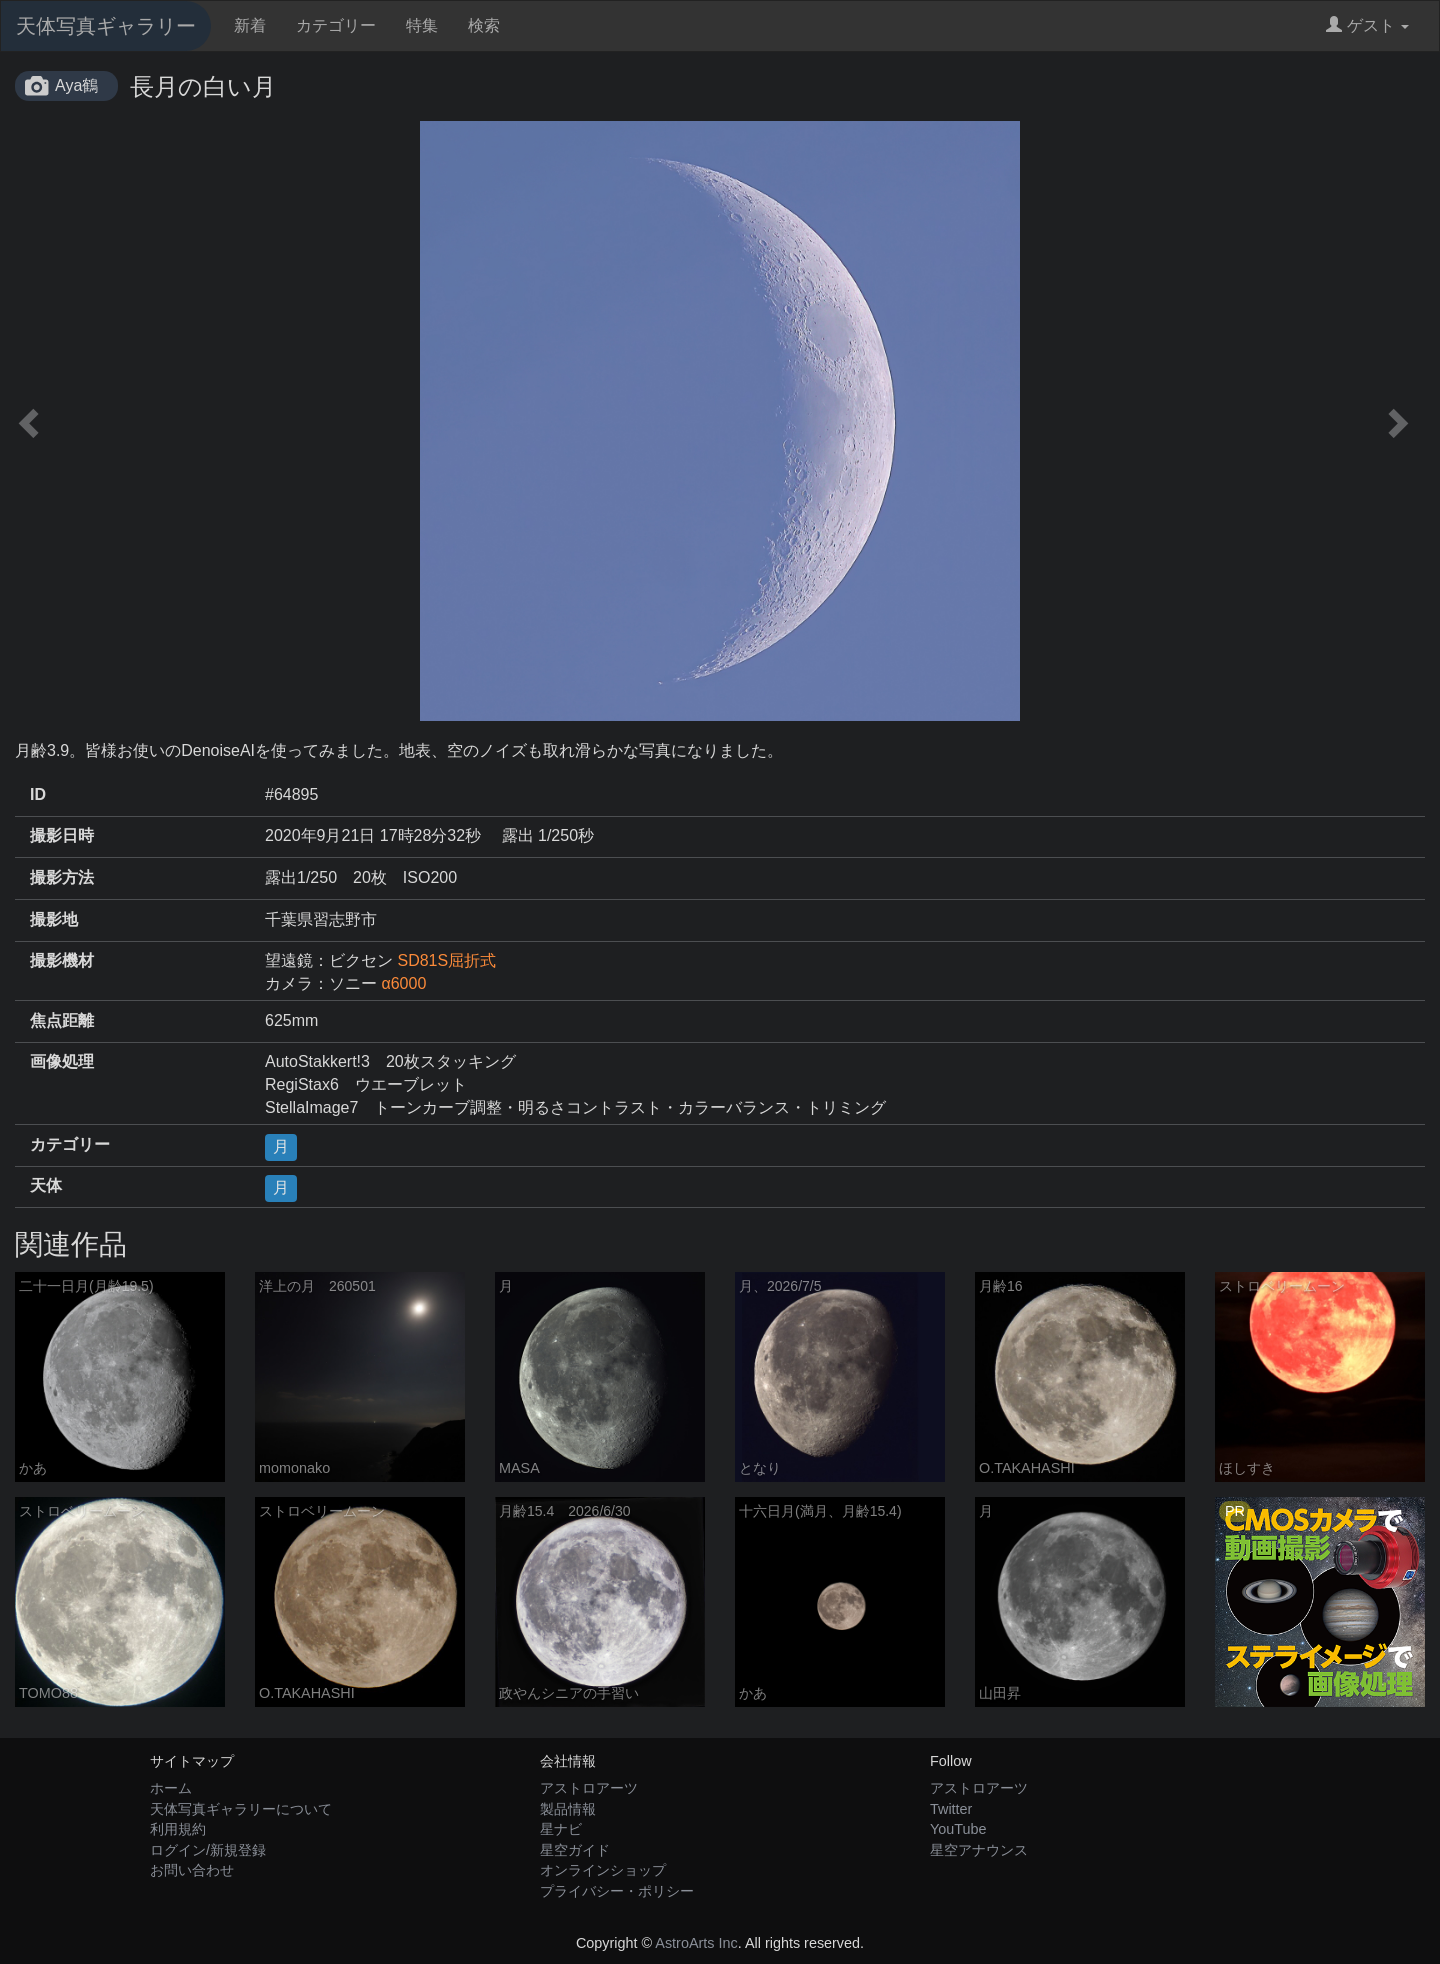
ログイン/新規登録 (208, 1850)
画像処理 (62, 1061)
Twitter (951, 1809)
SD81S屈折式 (446, 960)
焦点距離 (62, 1020)
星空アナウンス (979, 1850)
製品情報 (568, 1809)
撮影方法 (62, 877)
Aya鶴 (76, 85)
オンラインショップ (603, 1870)
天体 (46, 1185)
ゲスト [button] (1367, 25)
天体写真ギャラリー (106, 26)
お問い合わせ (192, 1870)
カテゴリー (336, 25)
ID (38, 794)
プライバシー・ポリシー (617, 1891)
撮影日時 (62, 835)
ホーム (171, 1788)
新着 (250, 25)
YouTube (958, 1829)
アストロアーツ (589, 1788)
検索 (484, 25)
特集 (422, 25)
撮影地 (54, 919)
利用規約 (178, 1829)
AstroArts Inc (696, 1943)
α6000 (403, 983)
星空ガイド (575, 1850)
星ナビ (561, 1829)
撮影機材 (62, 960)
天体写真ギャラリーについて (241, 1809)
